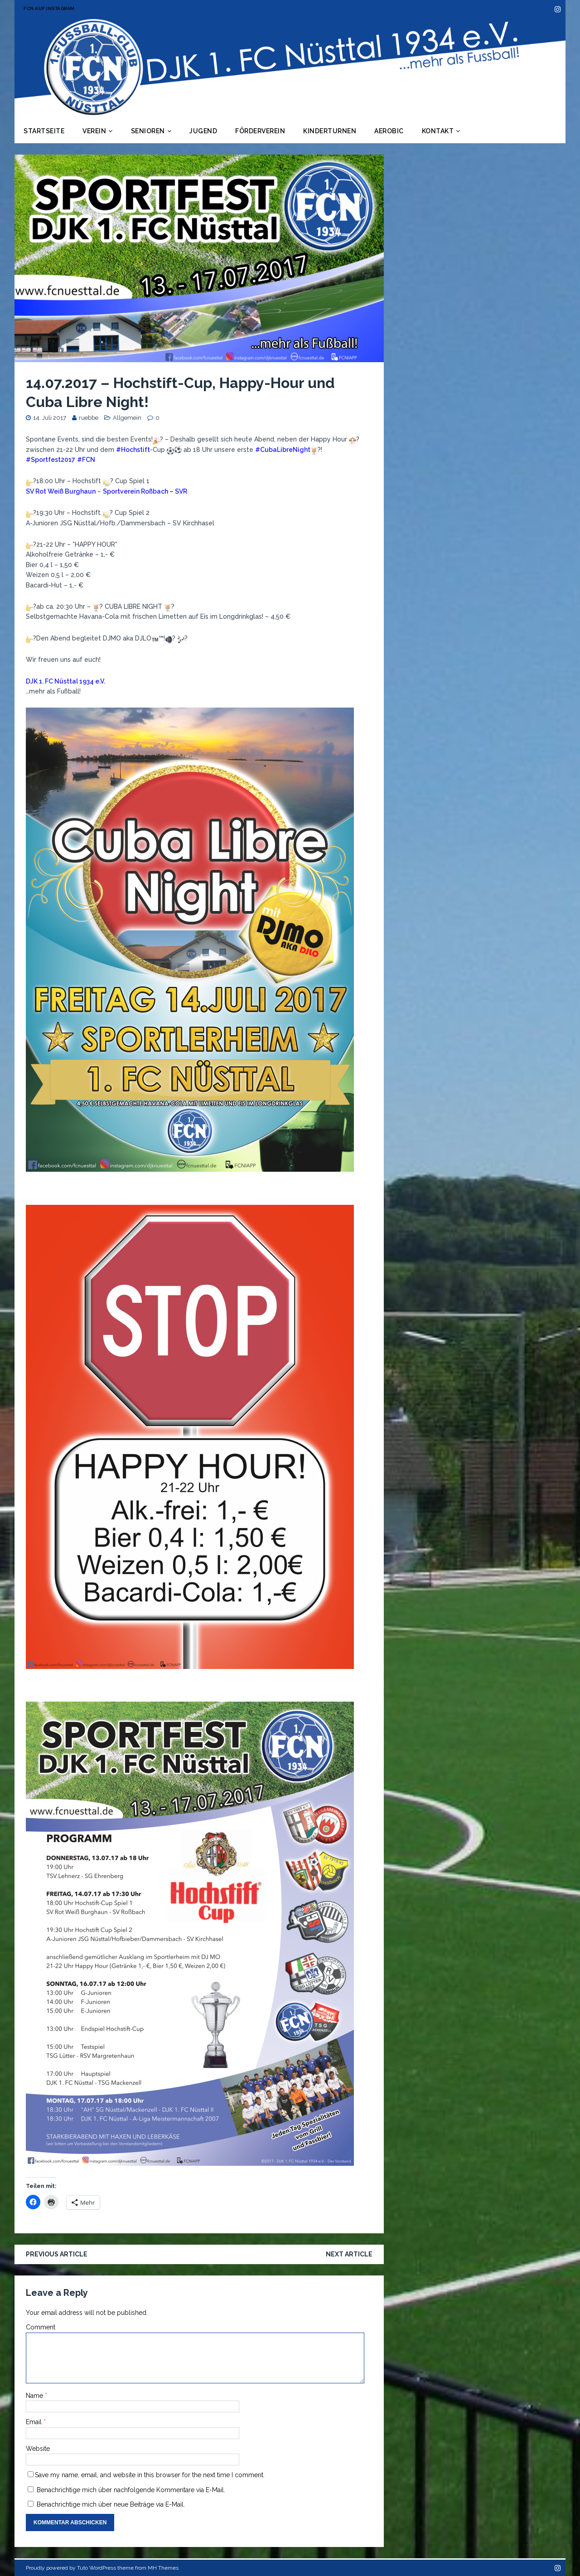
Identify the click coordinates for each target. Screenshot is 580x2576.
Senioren (148, 131)
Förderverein (260, 131)
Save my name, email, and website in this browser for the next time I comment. (150, 2475)
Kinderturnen (329, 131)
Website (38, 2448)
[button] (190, 940)
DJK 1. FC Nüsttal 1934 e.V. (65, 681)
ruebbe (88, 417)
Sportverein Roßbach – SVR (145, 491)
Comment (40, 2327)
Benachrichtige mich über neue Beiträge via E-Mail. (111, 2504)
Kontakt (438, 131)
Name (35, 2395)
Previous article (56, 2254)
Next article (349, 2254)
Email (35, 2422)
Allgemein (127, 417)
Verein (94, 131)
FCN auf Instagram (49, 8)
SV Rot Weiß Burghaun (61, 491)
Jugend (203, 131)
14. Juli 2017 (49, 417)
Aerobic (389, 131)
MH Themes (163, 2568)
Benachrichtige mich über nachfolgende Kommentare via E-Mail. (131, 2490)
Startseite (44, 131)
